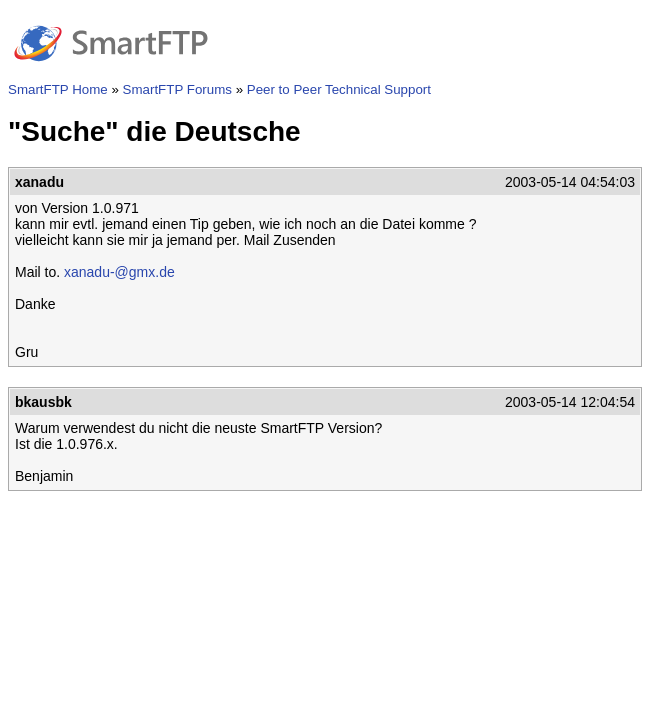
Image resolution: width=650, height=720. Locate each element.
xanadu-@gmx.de (119, 272)
